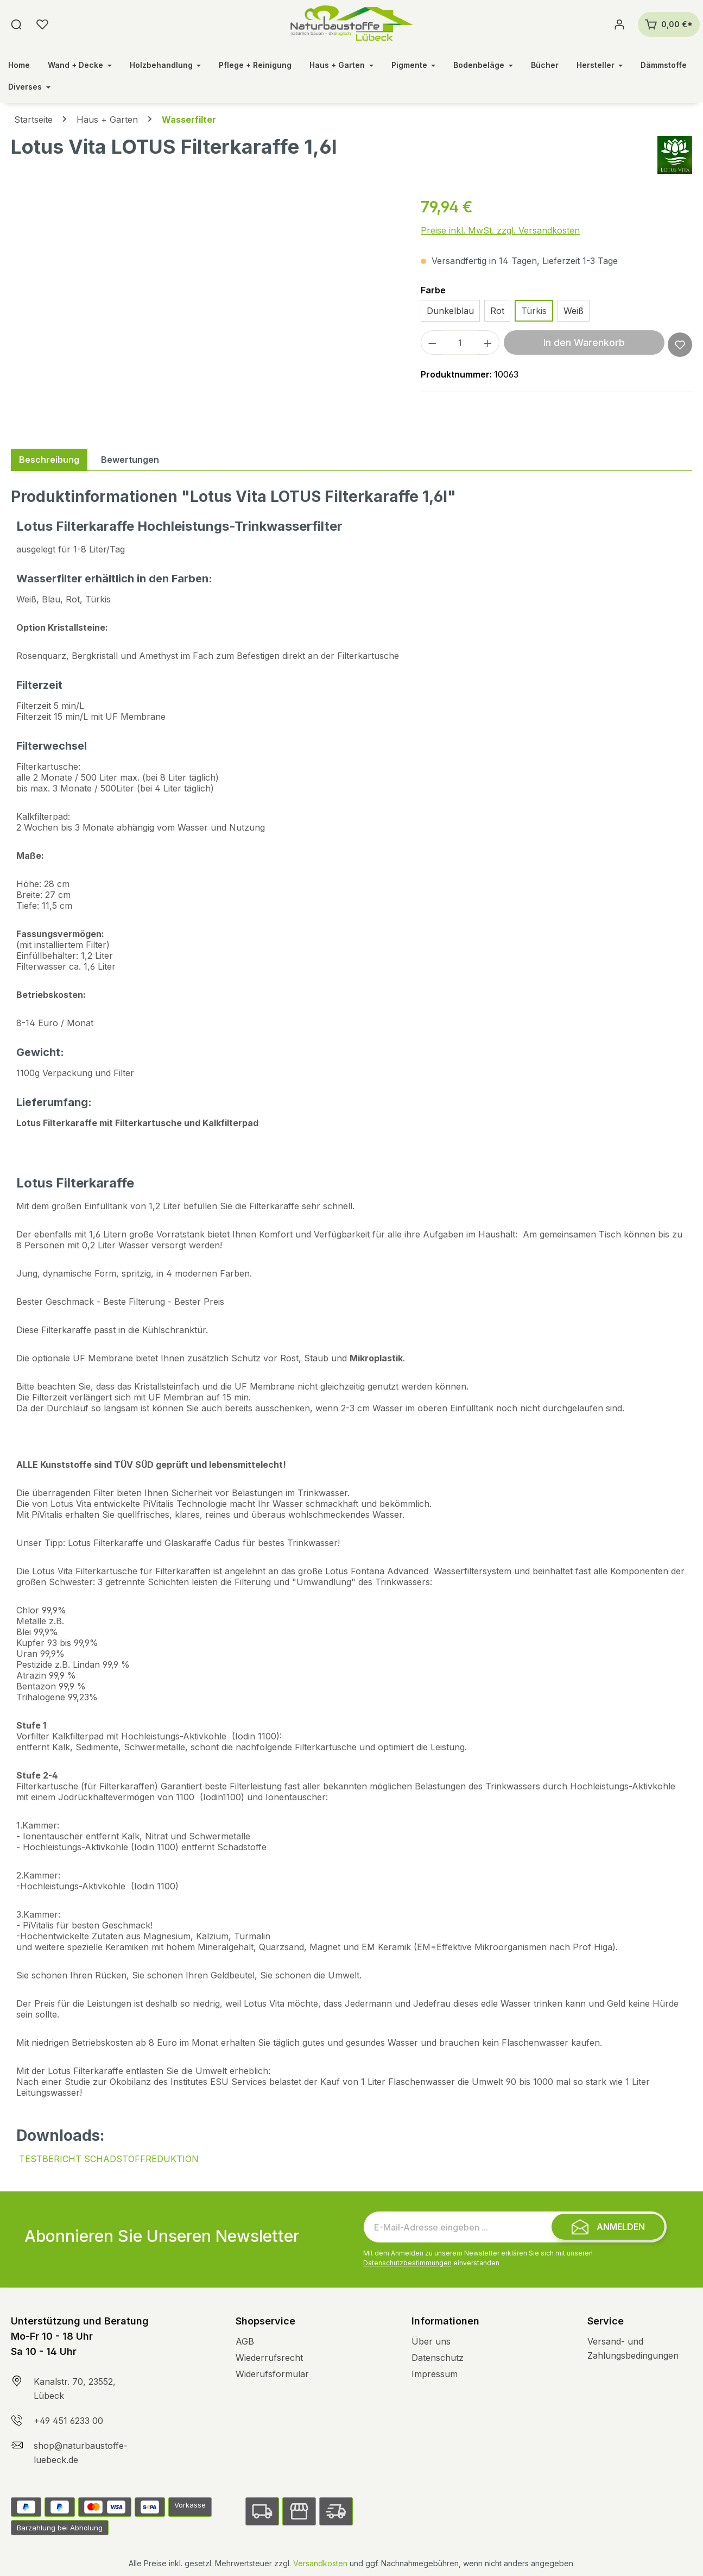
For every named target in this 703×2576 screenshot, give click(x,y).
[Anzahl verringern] (432, 342)
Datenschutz (437, 2357)
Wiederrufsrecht (269, 2357)
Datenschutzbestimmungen (407, 2263)
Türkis (534, 310)
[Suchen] (16, 24)
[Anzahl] (460, 342)
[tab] (49, 459)
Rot (497, 310)
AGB (245, 2341)
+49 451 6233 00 (68, 2420)
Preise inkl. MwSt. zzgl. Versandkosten (500, 230)
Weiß (573, 310)
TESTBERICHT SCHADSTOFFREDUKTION (109, 2158)
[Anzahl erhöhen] (488, 342)
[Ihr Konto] (619, 24)
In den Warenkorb (584, 342)
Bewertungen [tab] (130, 459)
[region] (205, 312)
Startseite (33, 119)
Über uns (431, 2341)
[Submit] (608, 2226)
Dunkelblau (450, 310)
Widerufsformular (272, 2373)
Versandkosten (320, 2563)
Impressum (434, 2373)
